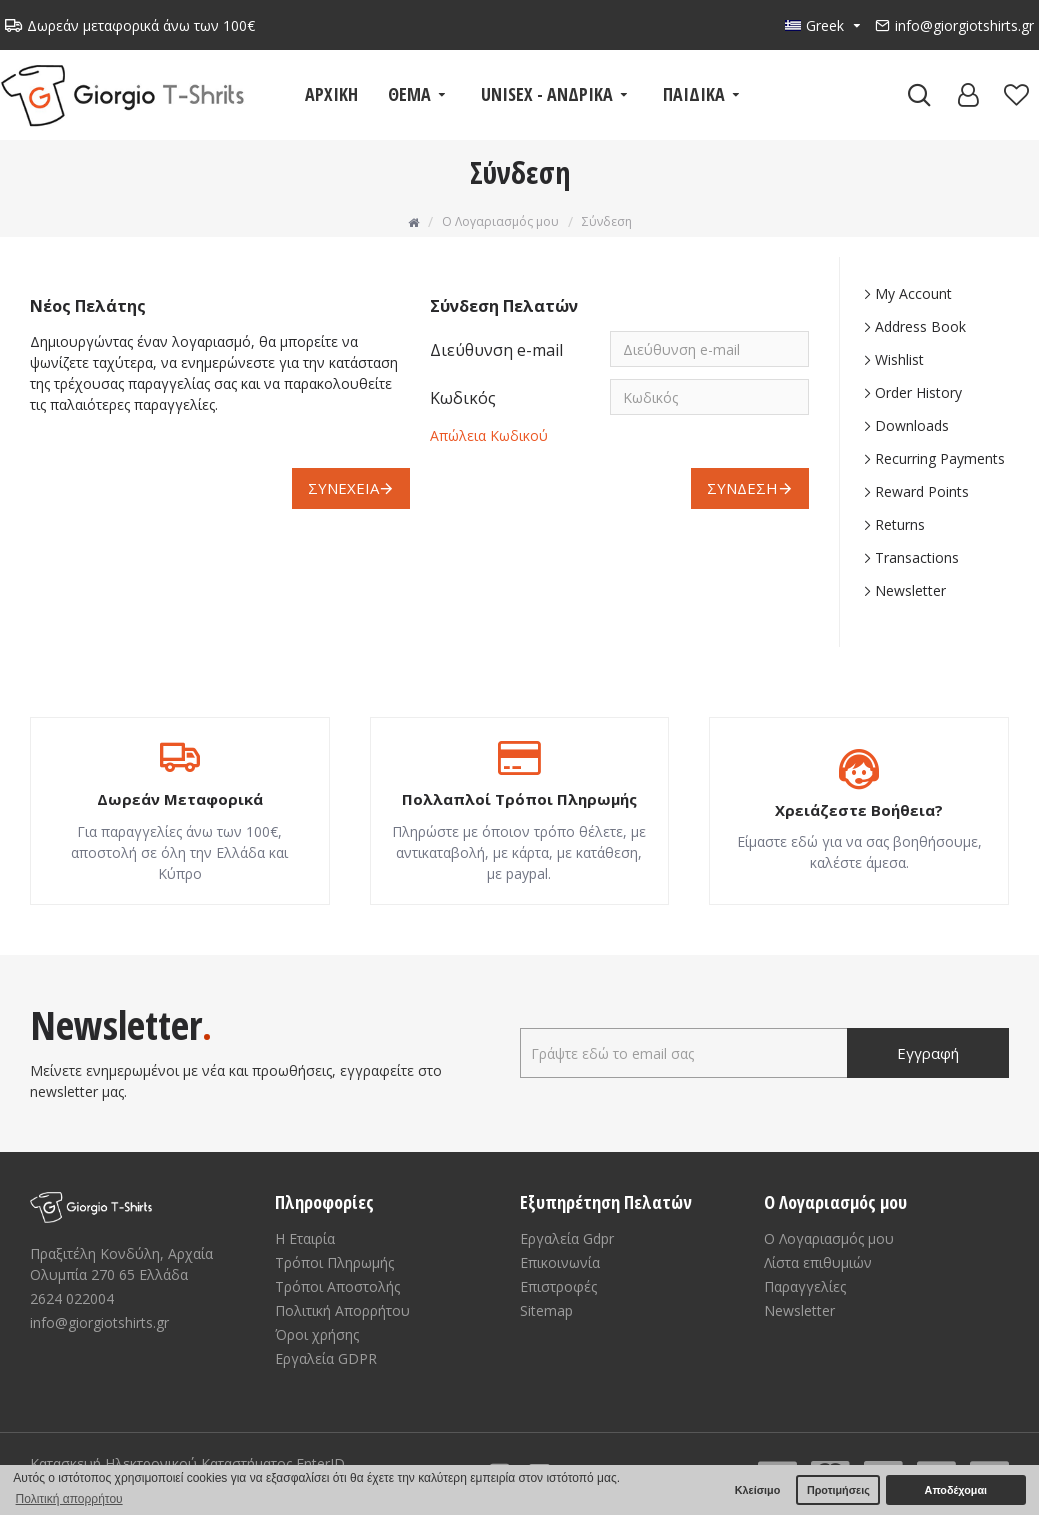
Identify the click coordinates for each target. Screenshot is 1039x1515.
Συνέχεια (343, 488)
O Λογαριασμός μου (500, 221)
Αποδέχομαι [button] (956, 1490)
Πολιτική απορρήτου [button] (69, 1499)
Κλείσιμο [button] (758, 1490)
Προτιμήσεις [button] (838, 1490)
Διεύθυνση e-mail (496, 350)
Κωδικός (463, 398)
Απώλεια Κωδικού (489, 435)
